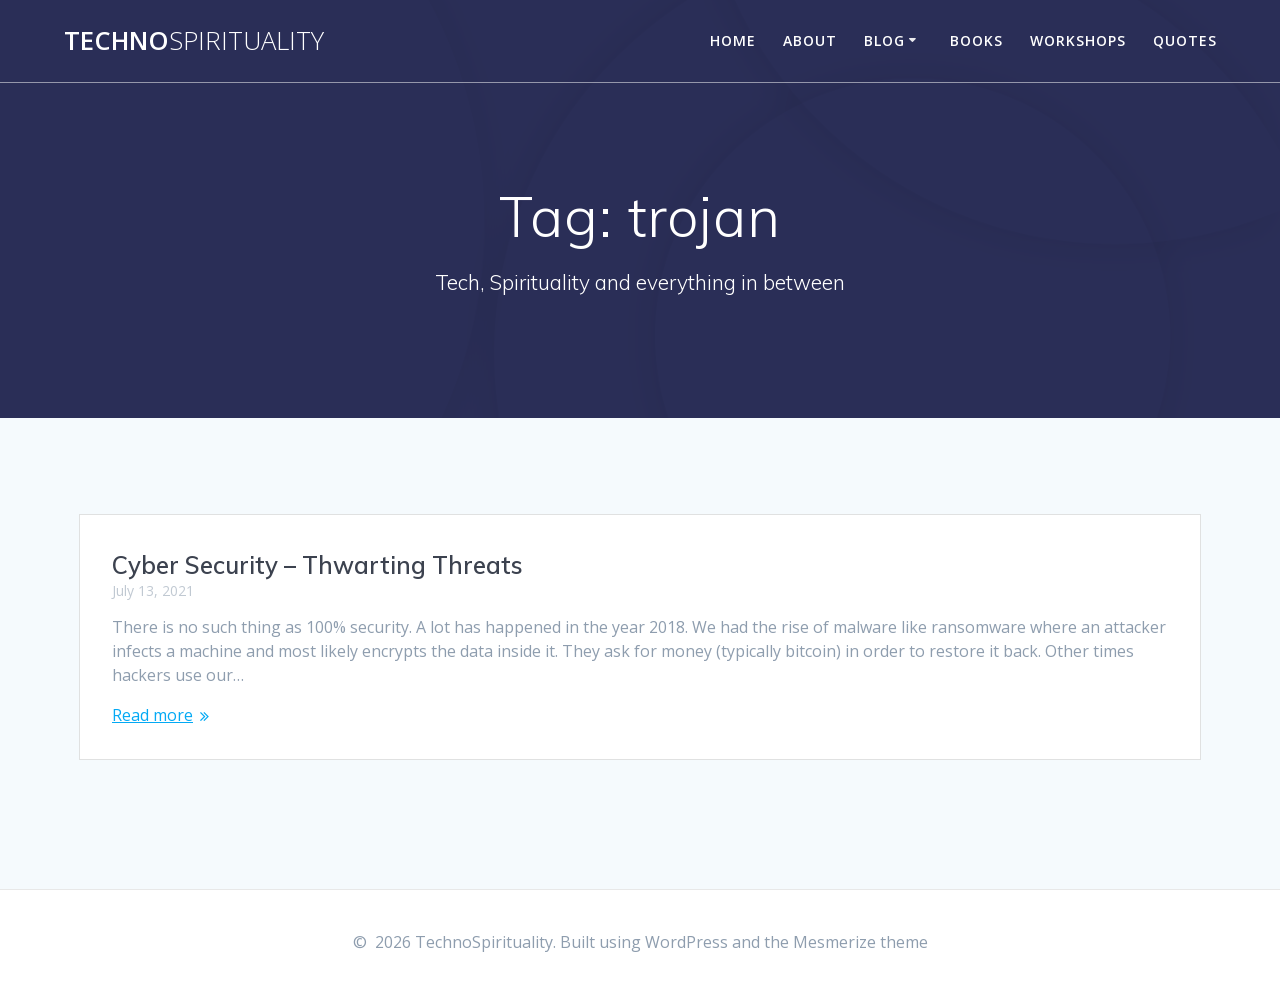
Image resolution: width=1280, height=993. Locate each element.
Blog (884, 40)
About (810, 40)
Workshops (1078, 40)
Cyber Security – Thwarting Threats (317, 565)
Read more (152, 715)
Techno (194, 41)
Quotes (1185, 40)
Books (976, 40)
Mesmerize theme (860, 942)
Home (733, 40)
